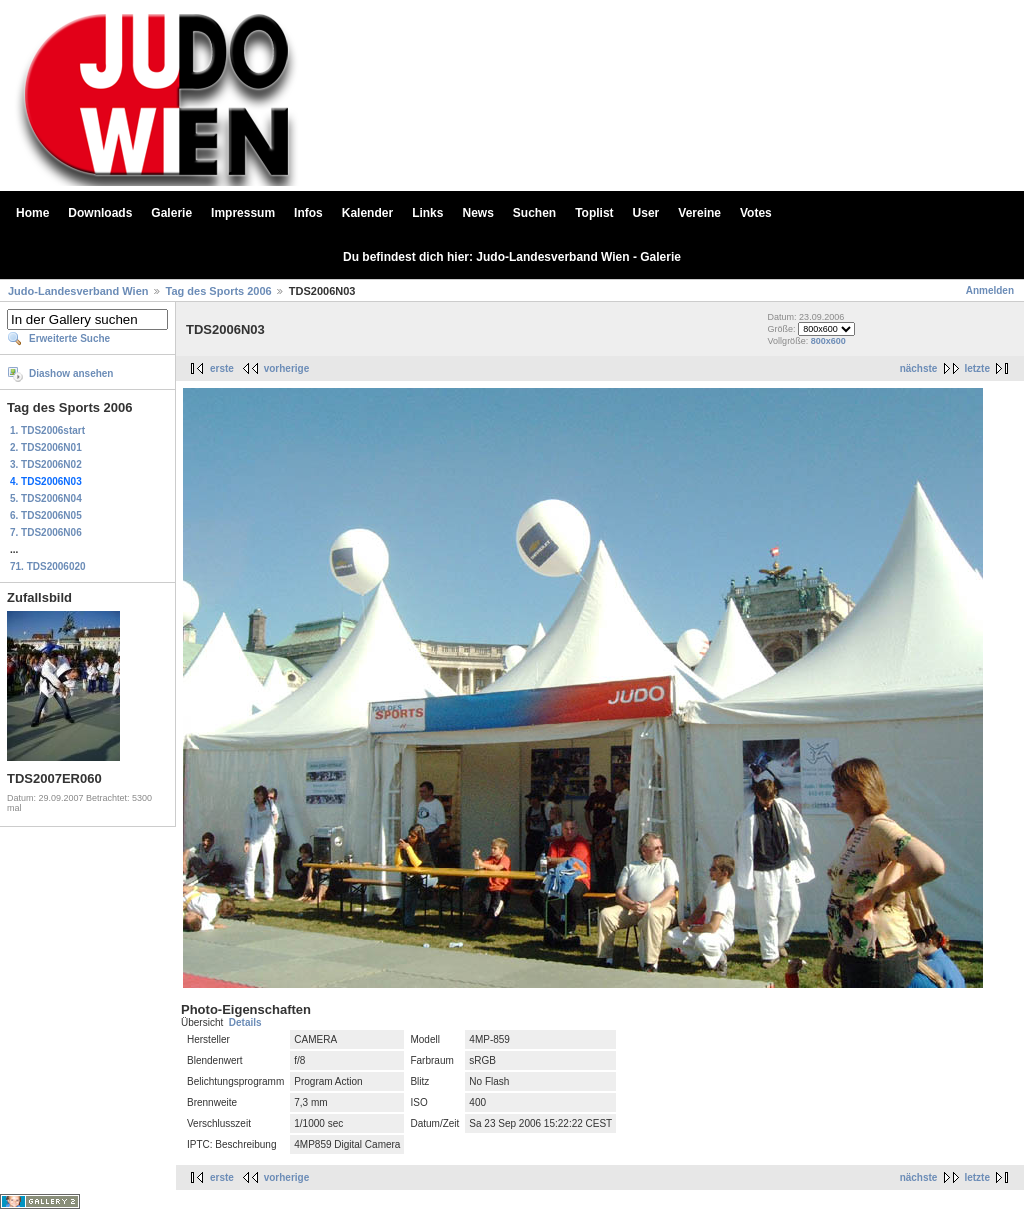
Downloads (100, 213)
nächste (919, 368)
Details (245, 1022)
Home (32, 213)
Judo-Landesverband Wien (78, 291)
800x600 (828, 341)
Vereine (699, 213)
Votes (756, 213)
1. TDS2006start (47, 430)
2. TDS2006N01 (46, 447)
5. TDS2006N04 (46, 498)
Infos (308, 213)
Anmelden (990, 290)
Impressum (243, 213)
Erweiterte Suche (69, 338)
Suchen (534, 213)
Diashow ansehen (71, 373)
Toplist (594, 213)
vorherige (287, 368)
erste (222, 368)
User (646, 213)
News (477, 213)
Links (427, 213)
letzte (977, 368)
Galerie (171, 213)
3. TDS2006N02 (46, 464)
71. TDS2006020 (48, 566)
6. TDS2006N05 (46, 515)
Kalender (367, 213)
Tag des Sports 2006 (219, 291)
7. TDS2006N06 (46, 532)
